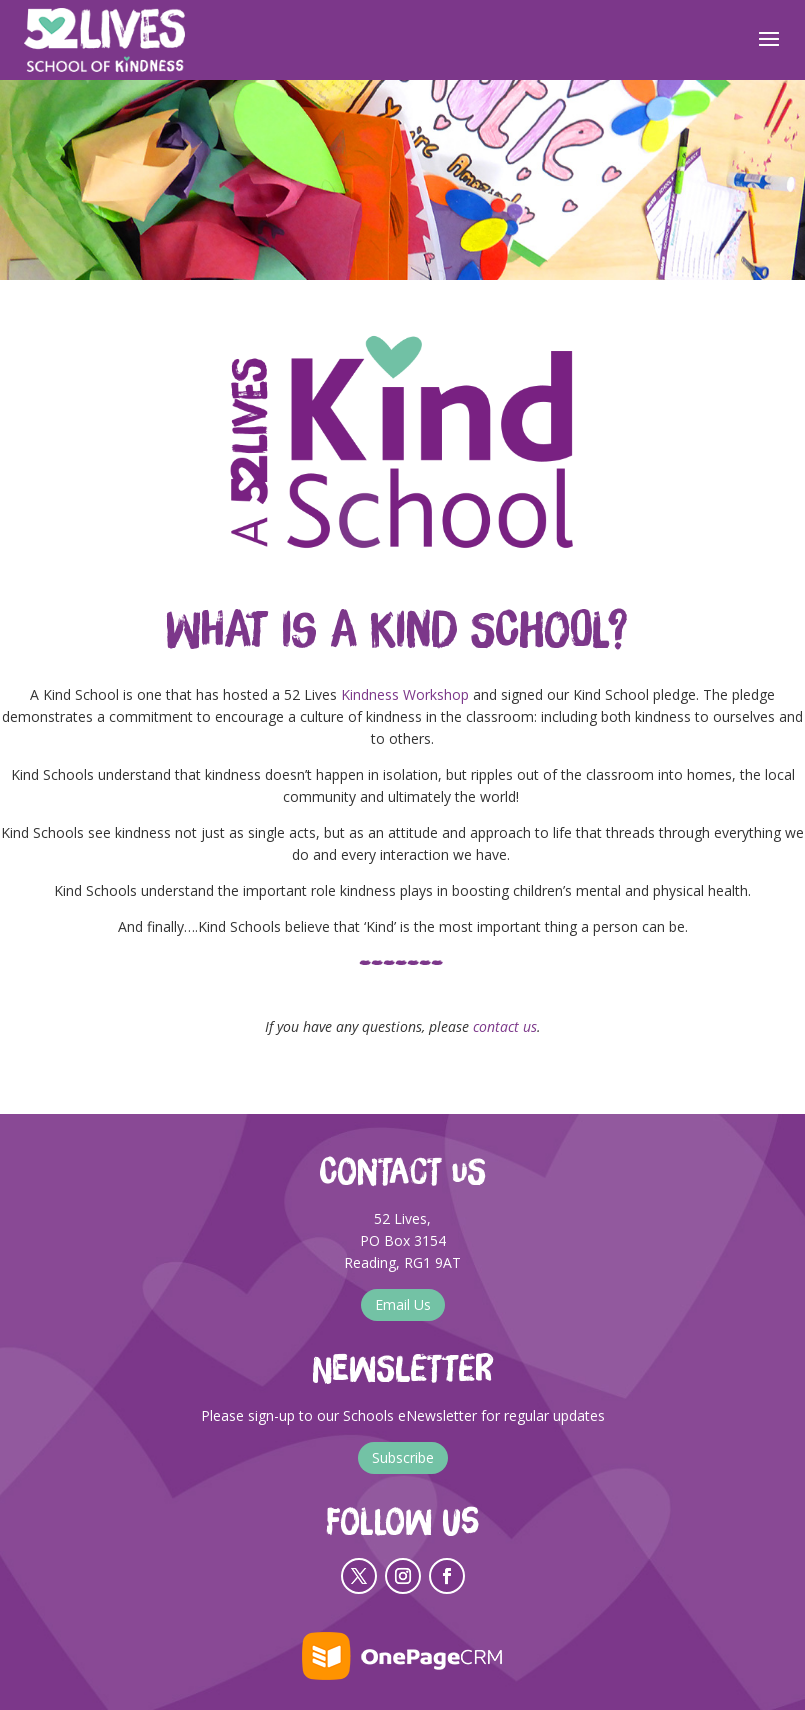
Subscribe (403, 1457)
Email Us (403, 1304)
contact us (505, 1026)
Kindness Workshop (405, 694)
